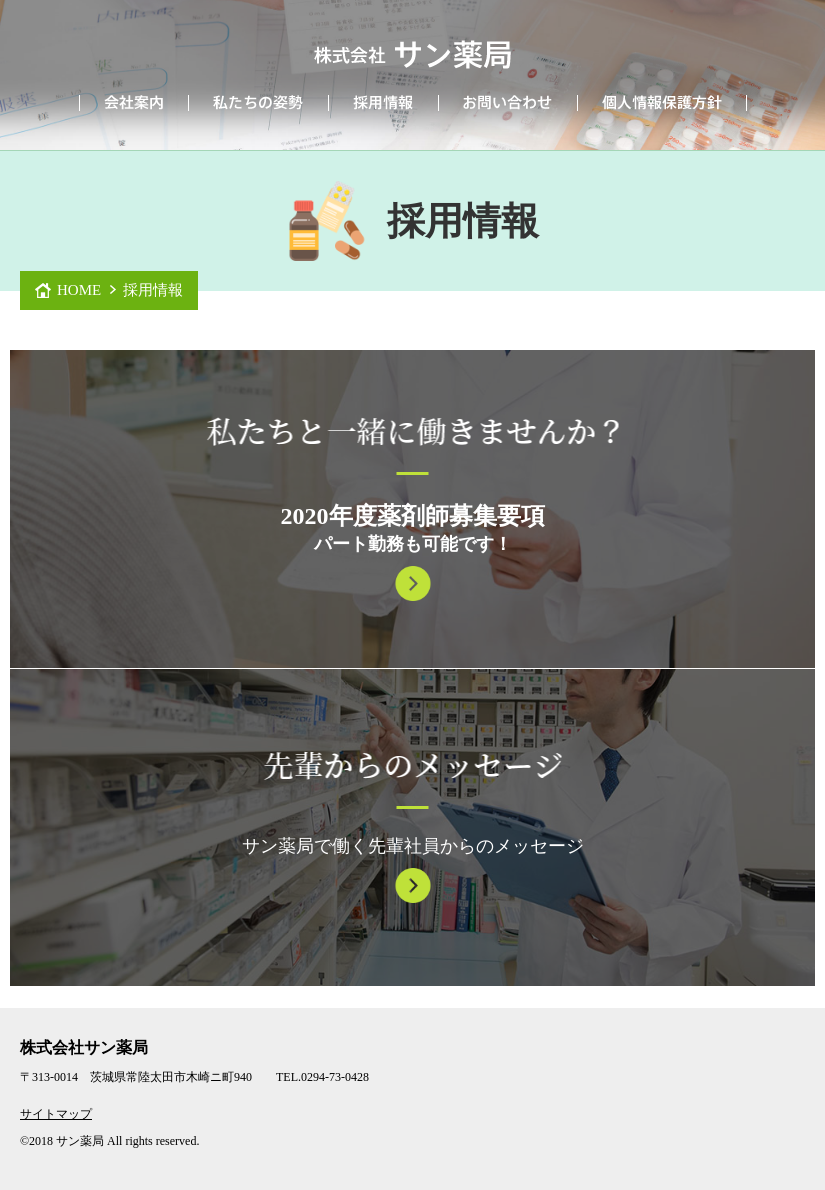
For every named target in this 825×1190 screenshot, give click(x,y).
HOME (79, 290)
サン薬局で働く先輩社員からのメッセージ (413, 846)
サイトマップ (56, 1114)
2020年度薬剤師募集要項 (413, 516)
